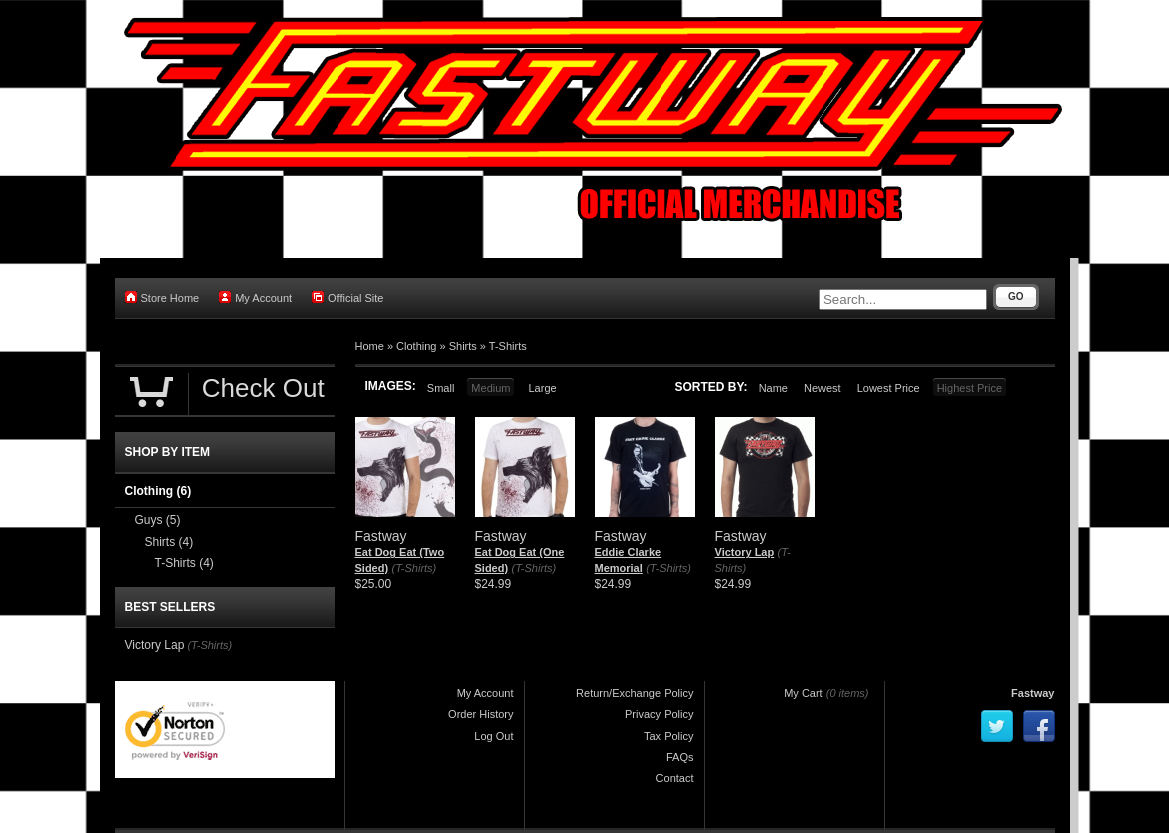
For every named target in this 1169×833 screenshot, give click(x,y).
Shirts (463, 346)
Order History (480, 714)
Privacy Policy (659, 714)
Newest (822, 388)
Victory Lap (745, 552)
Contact (675, 778)
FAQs (680, 757)
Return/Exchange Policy (634, 693)
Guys (158, 520)
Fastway (1032, 693)
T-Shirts (508, 346)
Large (542, 388)
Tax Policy (669, 736)
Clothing (416, 346)
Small (441, 388)
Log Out (493, 736)
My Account (255, 297)
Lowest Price (888, 388)
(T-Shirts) (413, 568)
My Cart (803, 693)
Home (369, 346)
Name (773, 388)
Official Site (347, 297)
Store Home (162, 297)
